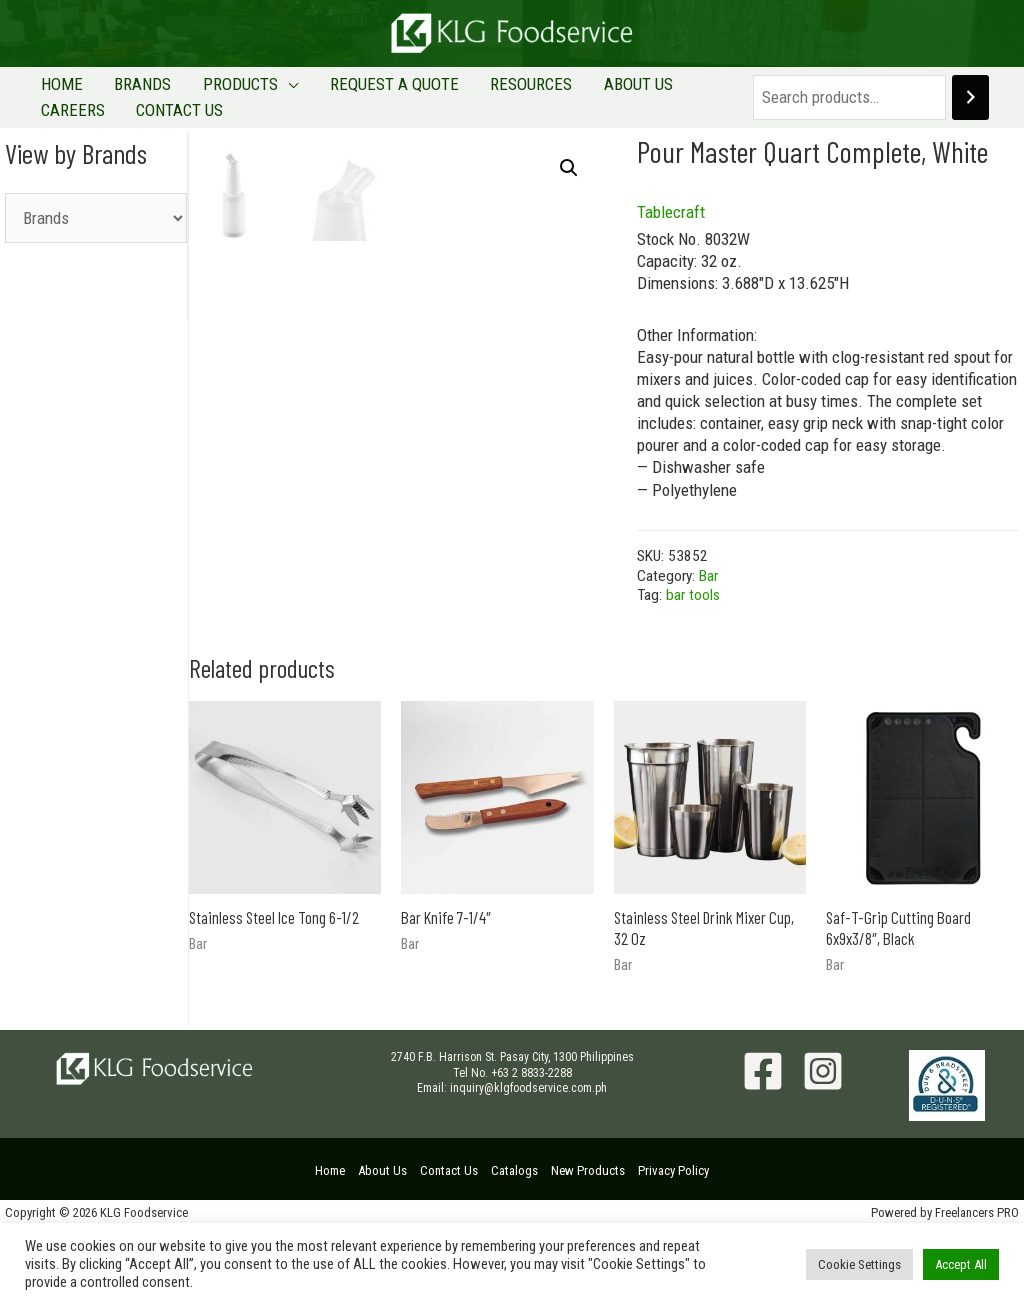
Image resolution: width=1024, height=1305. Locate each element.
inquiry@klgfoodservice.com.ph (528, 1166)
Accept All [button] (961, 1264)
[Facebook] (763, 1149)
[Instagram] (823, 1149)
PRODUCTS (211, 90)
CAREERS (661, 90)
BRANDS (125, 90)
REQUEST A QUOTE (353, 90)
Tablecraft (671, 235)
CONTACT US (78, 127)
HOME (56, 90)
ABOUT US (574, 90)
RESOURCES (479, 90)
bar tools (693, 619)
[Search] (970, 109)
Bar (708, 599)
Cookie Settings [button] (859, 1264)
